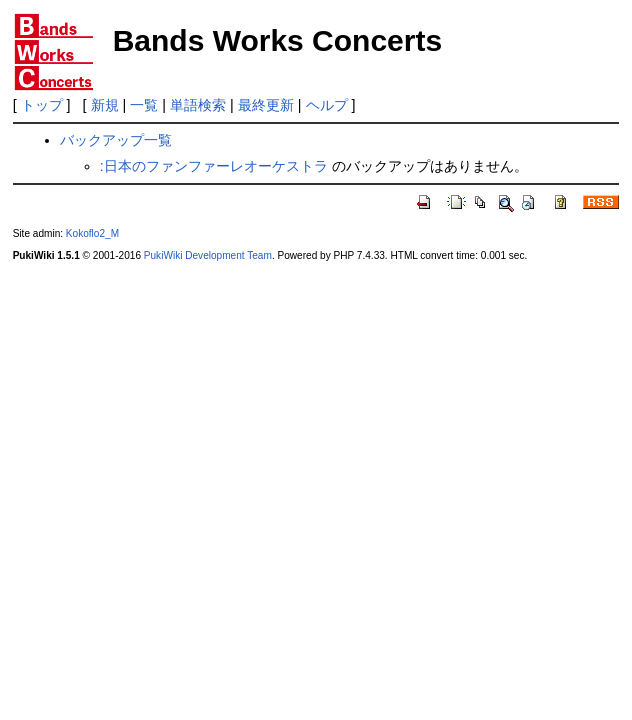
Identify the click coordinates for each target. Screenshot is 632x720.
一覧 (144, 105)
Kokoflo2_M (92, 233)
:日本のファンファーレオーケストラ (214, 166)
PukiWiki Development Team (208, 255)
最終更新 (266, 105)
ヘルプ (327, 105)
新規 (105, 105)
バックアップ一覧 (116, 140)
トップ (42, 105)
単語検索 (198, 105)
